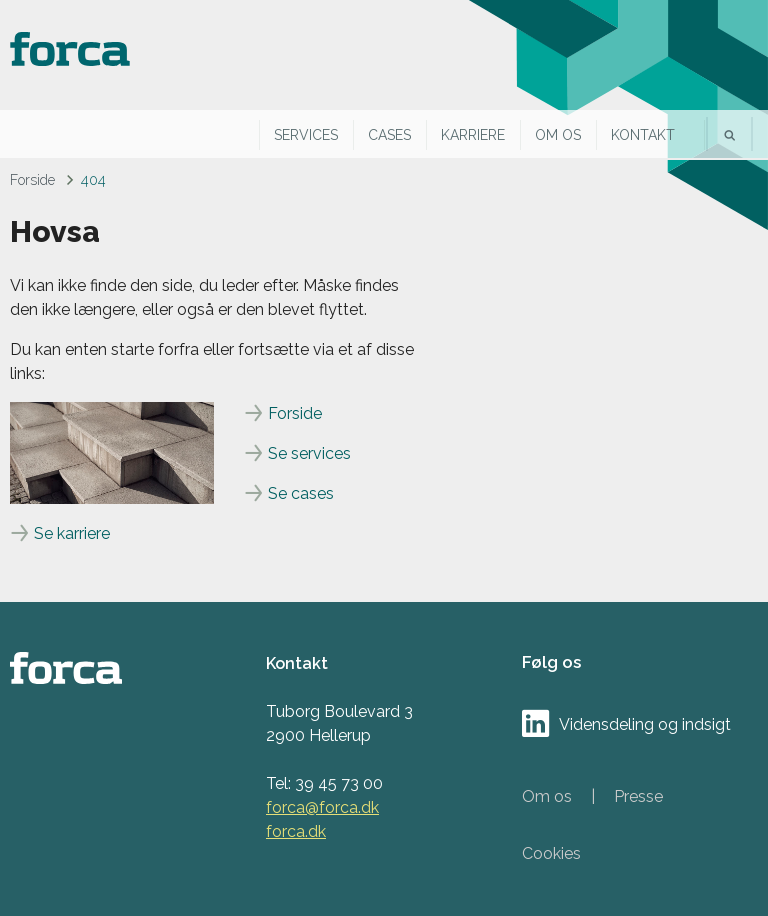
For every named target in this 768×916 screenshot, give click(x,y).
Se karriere (72, 533)
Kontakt (643, 135)
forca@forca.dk (322, 807)
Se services (309, 453)
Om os (558, 135)
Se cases (301, 493)
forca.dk (296, 831)
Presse (638, 796)
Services (306, 135)
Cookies (551, 853)
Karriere (473, 135)
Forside (32, 180)
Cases (389, 135)
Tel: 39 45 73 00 (324, 783)
